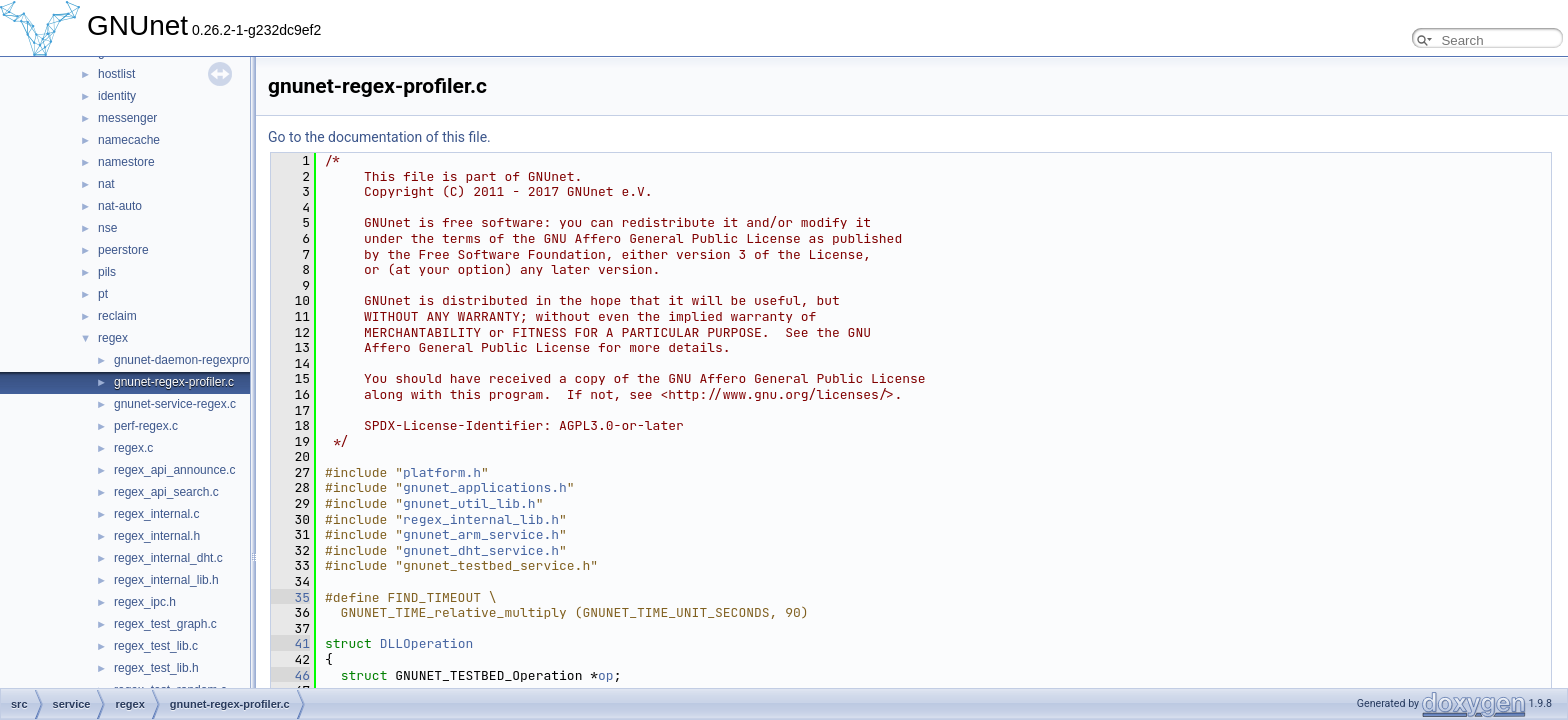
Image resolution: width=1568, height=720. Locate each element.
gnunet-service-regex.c (175, 404)
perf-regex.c (146, 426)
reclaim (117, 316)
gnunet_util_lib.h (469, 503)
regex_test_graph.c (165, 624)
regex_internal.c (156, 514)
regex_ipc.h (145, 602)
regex (113, 338)
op (606, 675)
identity (117, 96)
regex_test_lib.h (156, 668)
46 (290, 675)
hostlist (116, 74)
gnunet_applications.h (485, 487)
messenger (127, 118)
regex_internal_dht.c (168, 558)
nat (106, 184)
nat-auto (120, 206)
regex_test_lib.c (156, 646)
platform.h (442, 472)
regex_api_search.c (166, 492)
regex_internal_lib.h (166, 580)
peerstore (123, 250)
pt (103, 294)
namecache (129, 140)
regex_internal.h (157, 536)
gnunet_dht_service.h (481, 550)
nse (107, 228)
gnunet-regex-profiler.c (174, 382)
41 (290, 643)
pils (107, 272)
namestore (126, 162)
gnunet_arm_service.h (481, 534)
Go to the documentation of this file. (379, 137)
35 (290, 597)
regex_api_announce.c (174, 470)
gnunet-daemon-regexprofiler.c (195, 360)
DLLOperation (427, 643)
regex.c (133, 448)
